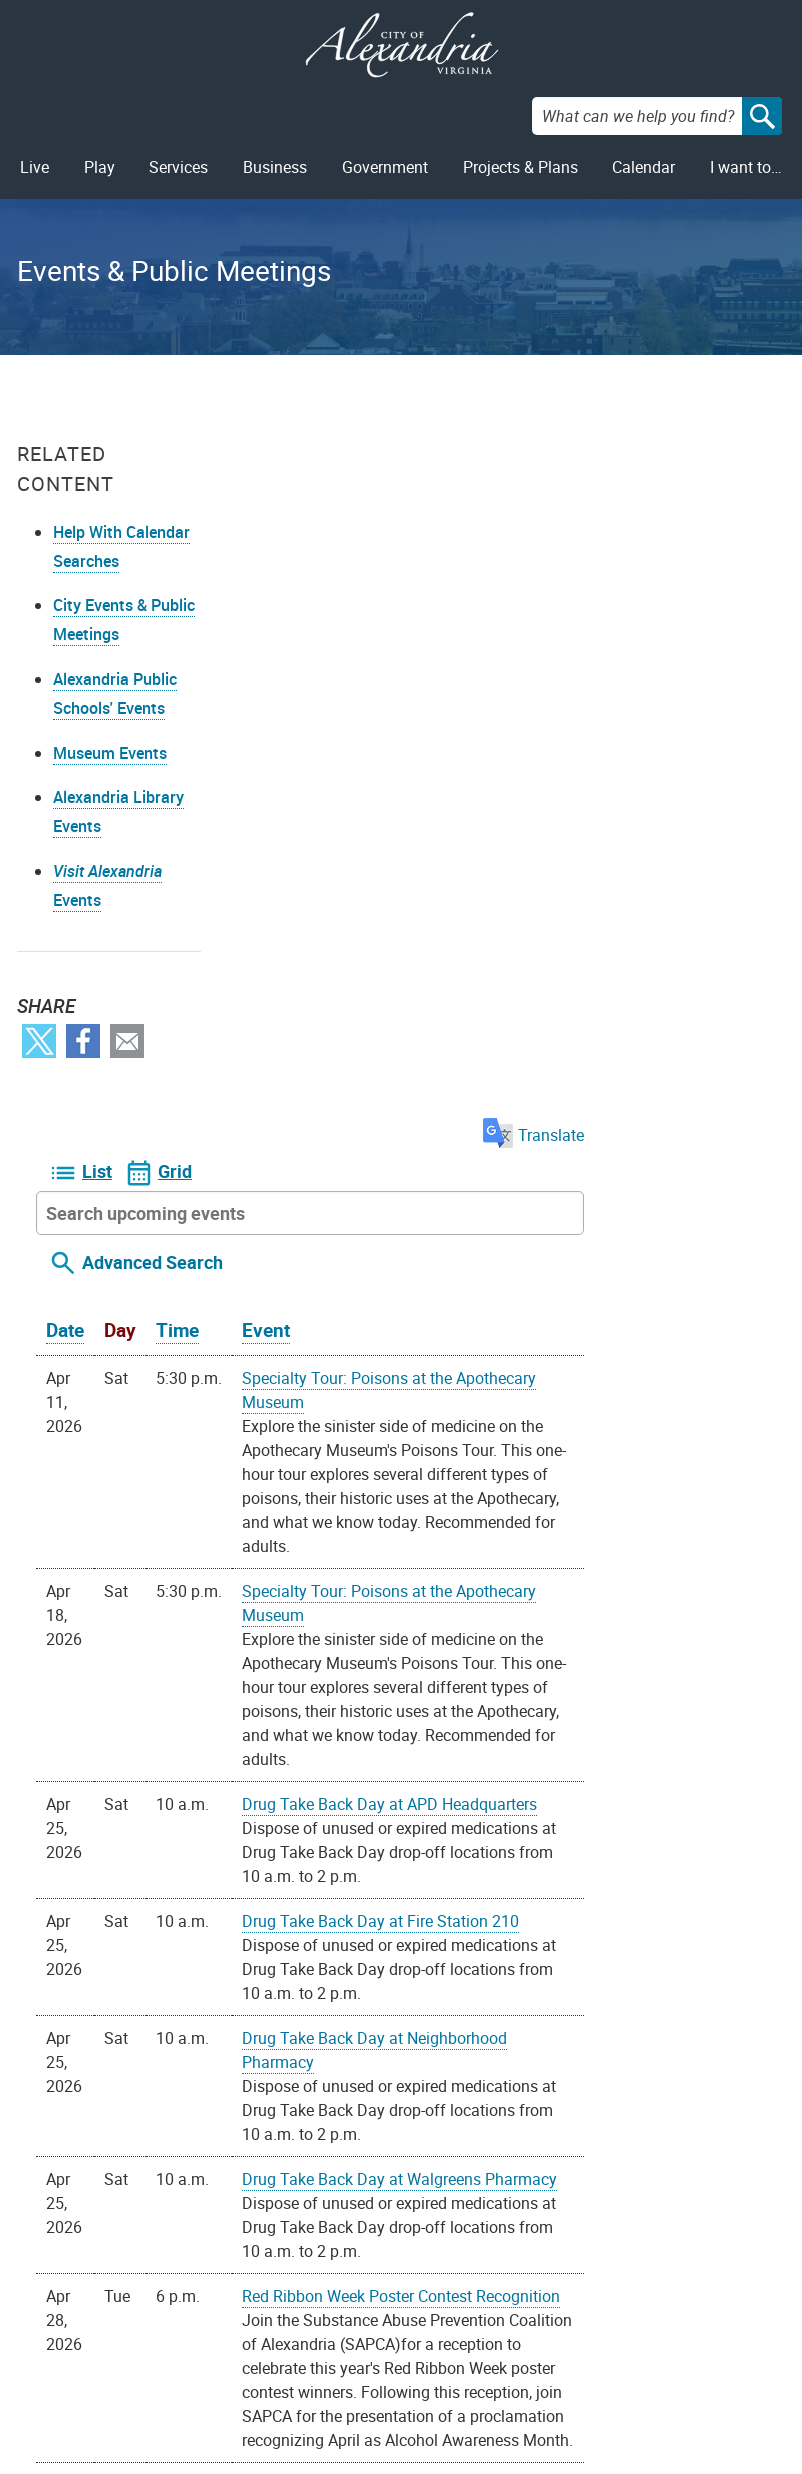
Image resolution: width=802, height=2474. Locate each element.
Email (127, 1071)
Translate (734, 427)
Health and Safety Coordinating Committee (599, 1801)
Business (275, 167)
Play (99, 167)
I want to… (746, 167)
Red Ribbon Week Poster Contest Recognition (607, 1588)
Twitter (39, 1071)
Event (472, 622)
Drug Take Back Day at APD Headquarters (595, 1096)
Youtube (409, 2345)
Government (385, 167)
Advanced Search (358, 554)
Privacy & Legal (122, 2347)
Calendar (643, 167)
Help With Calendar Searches (87, 562)
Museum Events (110, 783)
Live (34, 167)
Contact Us (243, 2315)
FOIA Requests (119, 2315)
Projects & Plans (520, 167)
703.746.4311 (254, 2379)
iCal (578, 2181)
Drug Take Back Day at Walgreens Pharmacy (605, 1471)
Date (271, 622)
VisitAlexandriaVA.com (559, 2379)
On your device (372, 2181)
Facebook (83, 1071)
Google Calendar (494, 2181)
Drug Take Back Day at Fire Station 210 (586, 1213)
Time (383, 622)
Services (178, 167)
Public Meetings (124, 2379)
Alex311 (233, 2347)
